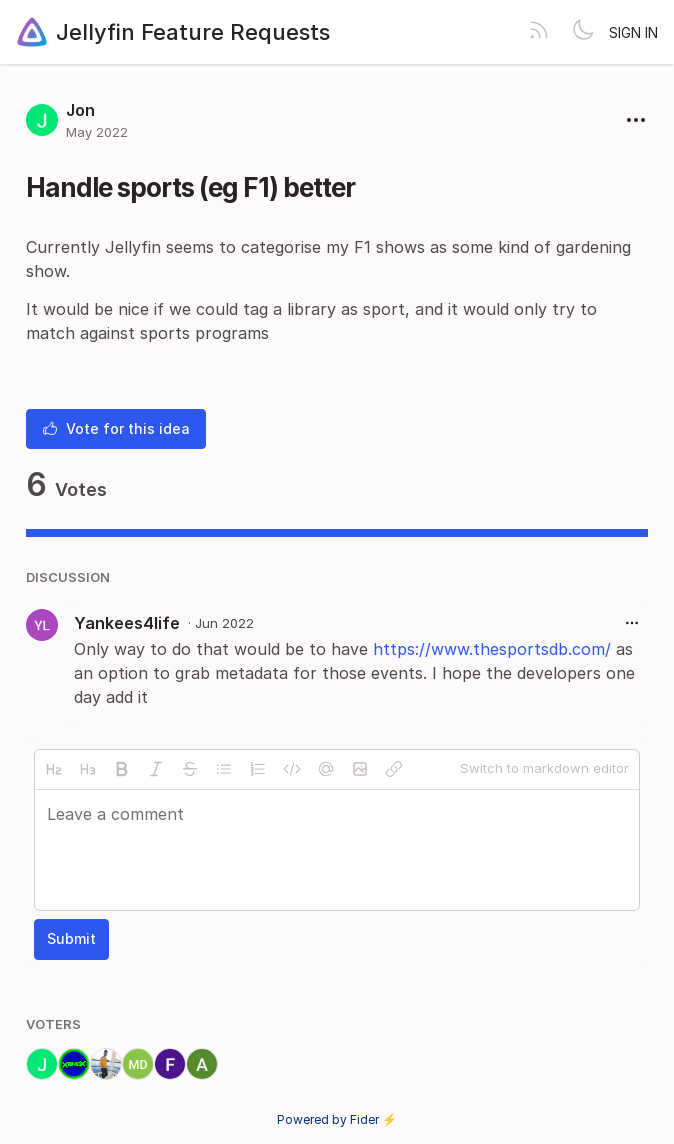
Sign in (633, 32)
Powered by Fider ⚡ (337, 1119)
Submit (71, 938)
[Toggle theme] (583, 32)
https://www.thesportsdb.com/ (492, 649)
